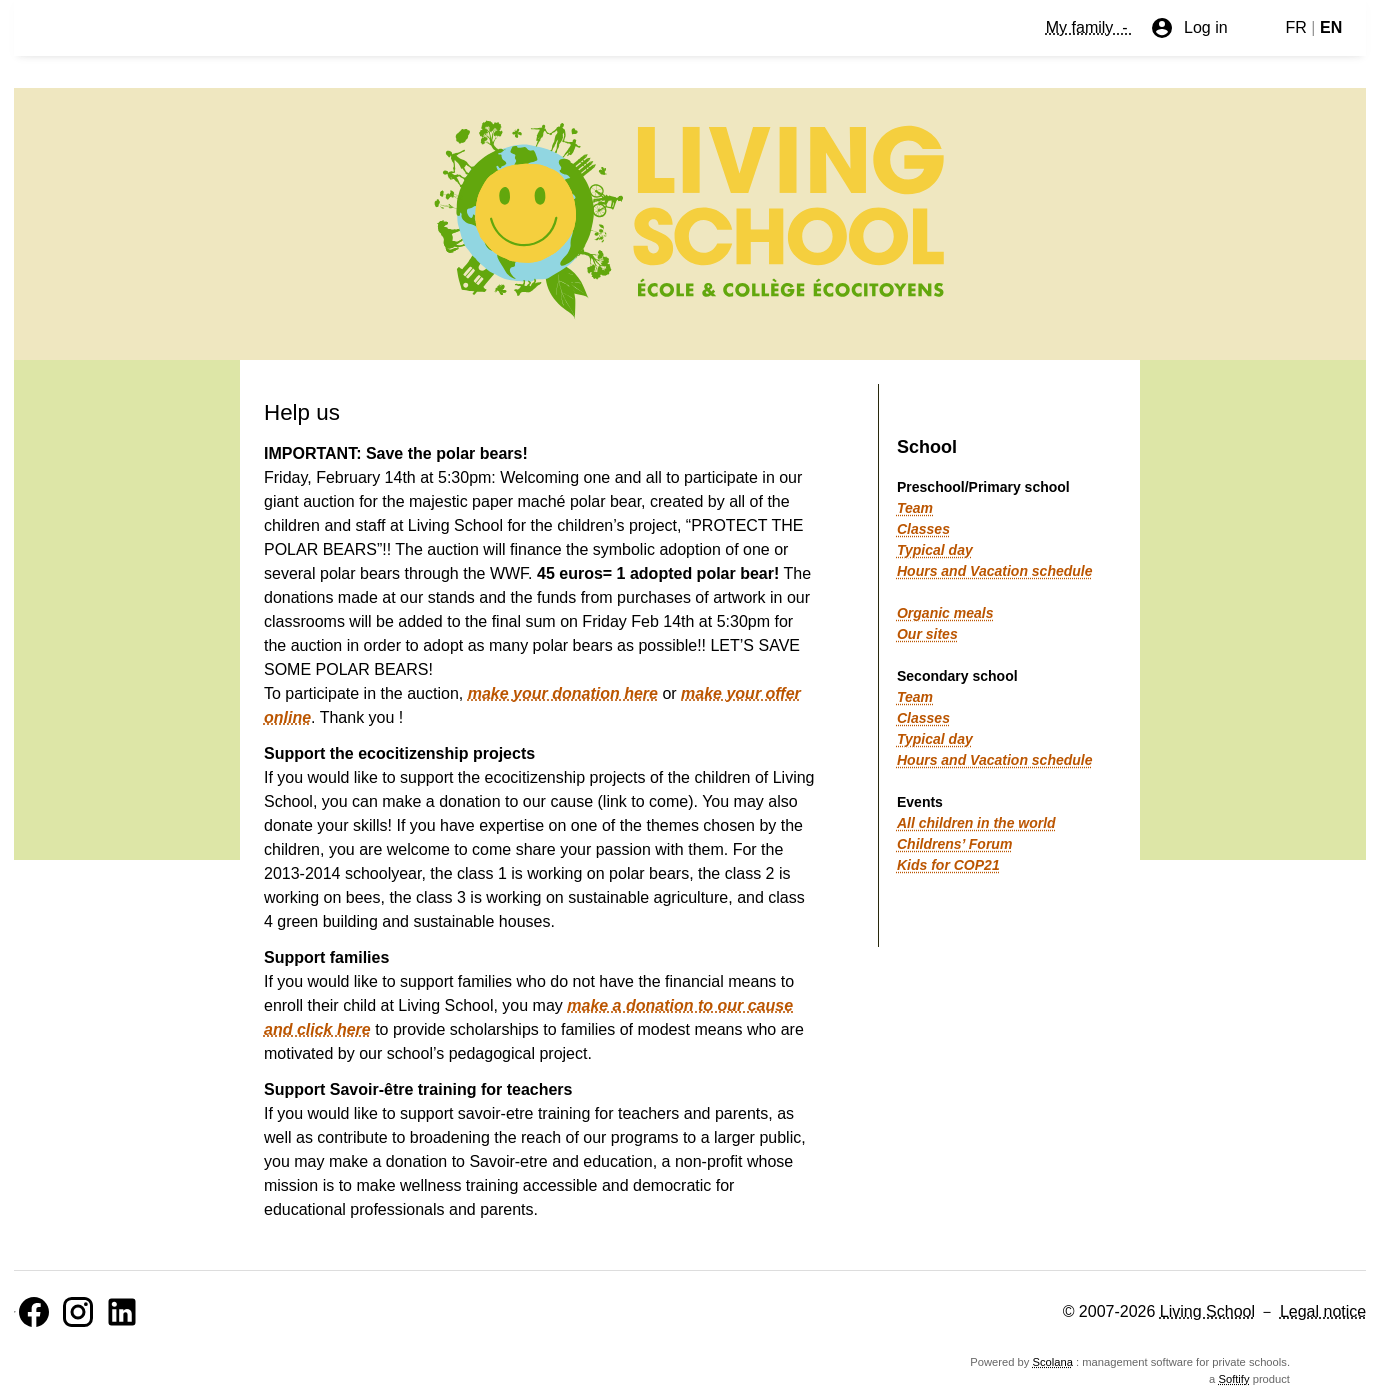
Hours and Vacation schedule (995, 571)
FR (1296, 27)
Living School (1207, 1311)
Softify (1233, 1379)
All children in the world (976, 823)
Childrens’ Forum (954, 844)
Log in (1189, 28)
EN (1331, 27)
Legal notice (1323, 1311)
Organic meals (945, 613)
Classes (923, 529)
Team (915, 508)
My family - (1089, 27)
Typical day (935, 550)
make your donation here (563, 693)
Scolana (1053, 1362)
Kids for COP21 (948, 865)
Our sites (927, 634)
